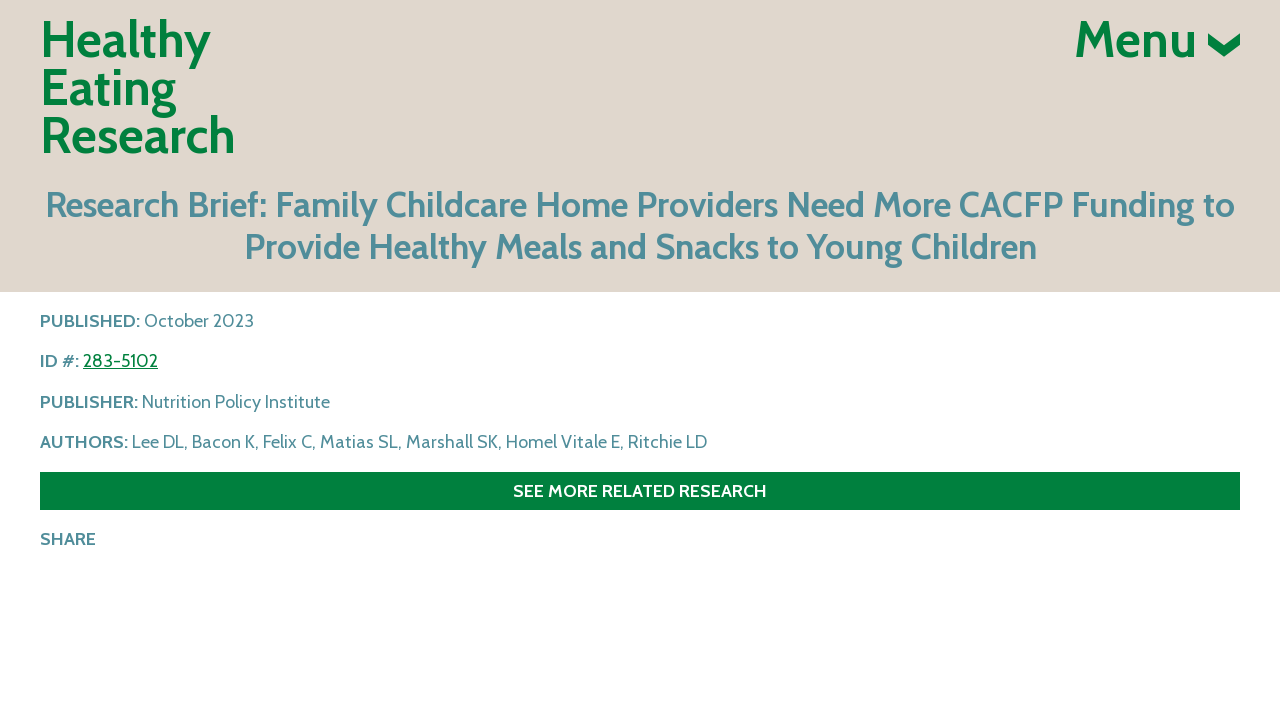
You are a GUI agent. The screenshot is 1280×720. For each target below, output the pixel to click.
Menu (1157, 40)
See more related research (640, 490)
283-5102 (120, 361)
